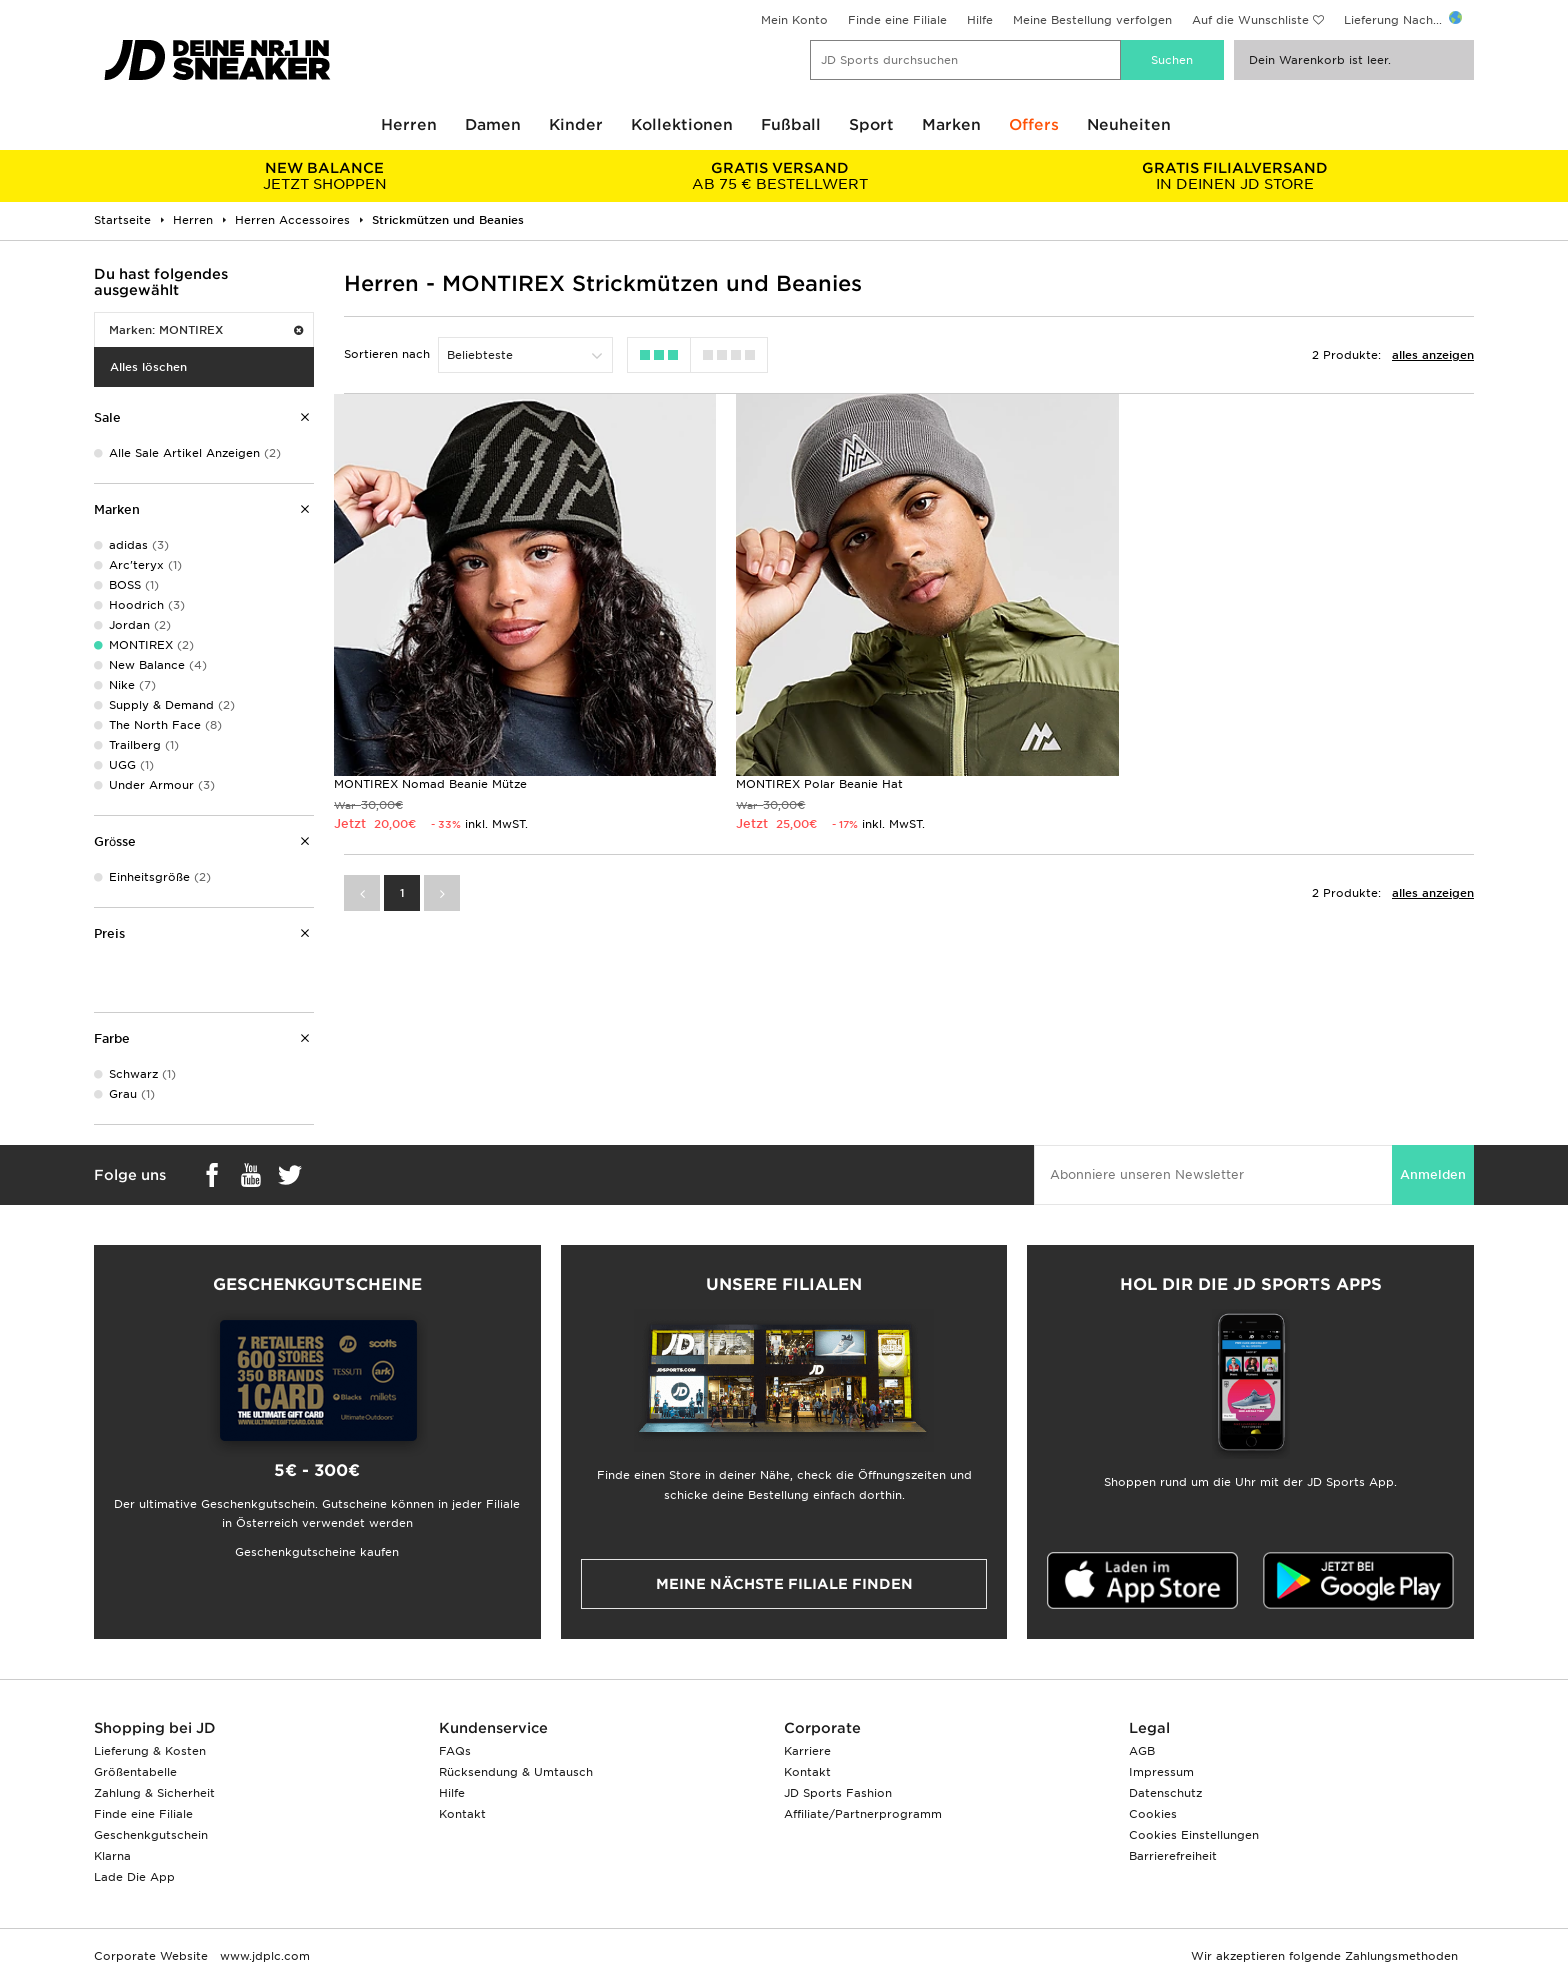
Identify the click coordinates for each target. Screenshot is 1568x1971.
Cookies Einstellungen (1194, 1835)
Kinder (576, 125)
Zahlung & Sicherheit (154, 1793)
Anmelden (1433, 1174)
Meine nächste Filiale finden (784, 1584)
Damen (493, 125)
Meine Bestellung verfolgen (1092, 20)
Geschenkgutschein (151, 1835)
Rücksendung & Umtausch (516, 1772)
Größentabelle (135, 1772)
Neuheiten (1129, 125)
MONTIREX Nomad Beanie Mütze (430, 778)
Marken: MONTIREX (206, 330)
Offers (1034, 125)
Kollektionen (682, 125)
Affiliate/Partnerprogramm (863, 1814)
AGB (1142, 1751)
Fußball (791, 125)
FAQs (455, 1751)
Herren (409, 125)
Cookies (1153, 1814)
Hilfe (980, 20)
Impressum (1161, 1772)
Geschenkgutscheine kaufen (317, 1552)
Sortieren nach (387, 354)
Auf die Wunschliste (1250, 20)
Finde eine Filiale (897, 20)
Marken (951, 125)
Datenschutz (1165, 1793)
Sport (871, 125)
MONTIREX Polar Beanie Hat (813, 778)
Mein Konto (794, 20)
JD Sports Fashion (838, 1793)
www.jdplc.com (263, 1956)
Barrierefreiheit (1173, 1856)
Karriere (807, 1751)
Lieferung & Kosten (150, 1751)
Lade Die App (134, 1877)
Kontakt (462, 1814)
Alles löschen (148, 367)
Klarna (112, 1856)
